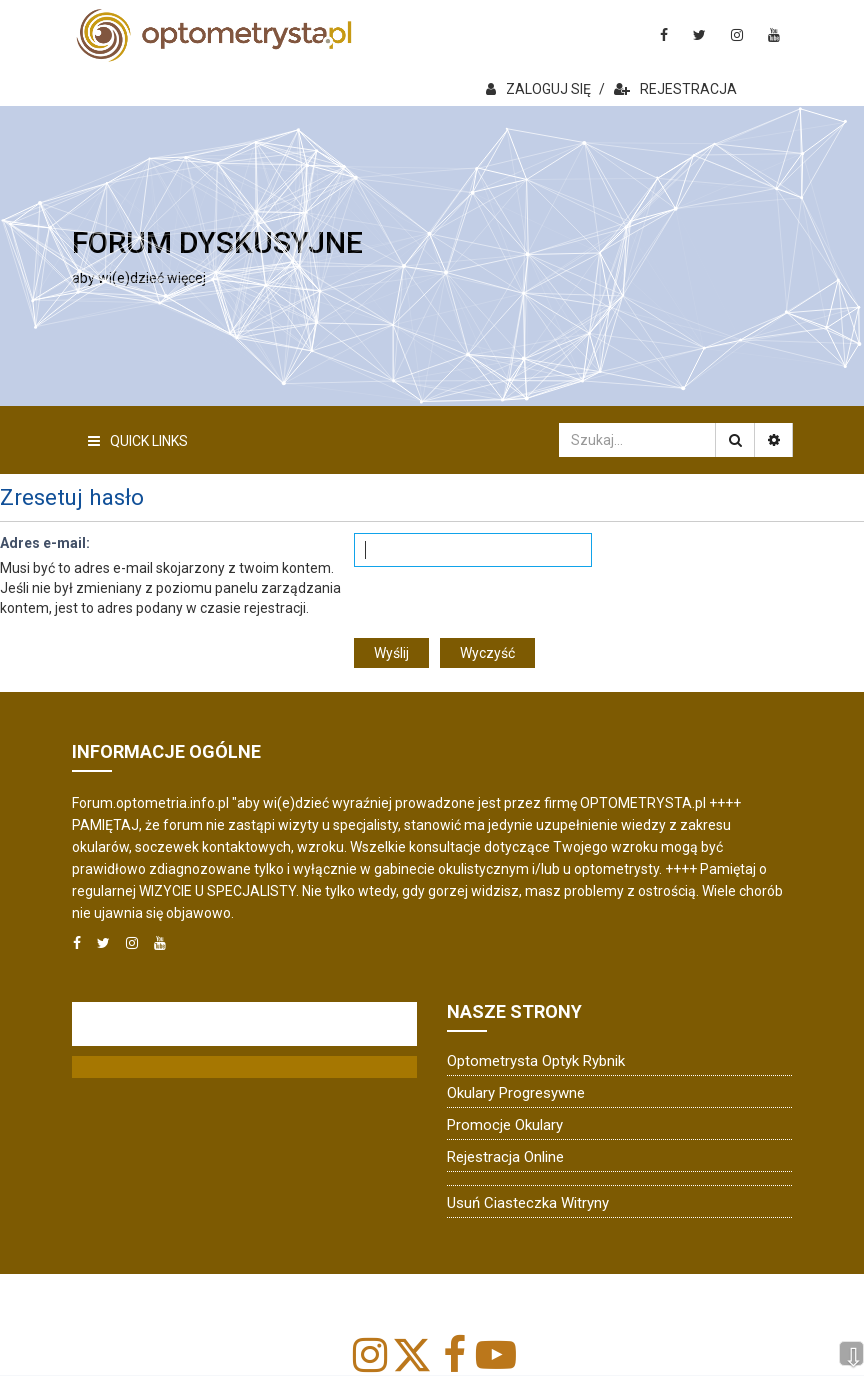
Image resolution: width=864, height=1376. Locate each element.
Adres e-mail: (45, 543)
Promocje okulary (505, 1125)
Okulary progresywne (516, 1093)
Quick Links (138, 441)
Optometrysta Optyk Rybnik (536, 1061)
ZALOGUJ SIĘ (538, 89)
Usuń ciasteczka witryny (528, 1203)
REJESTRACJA (675, 89)
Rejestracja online (505, 1157)
